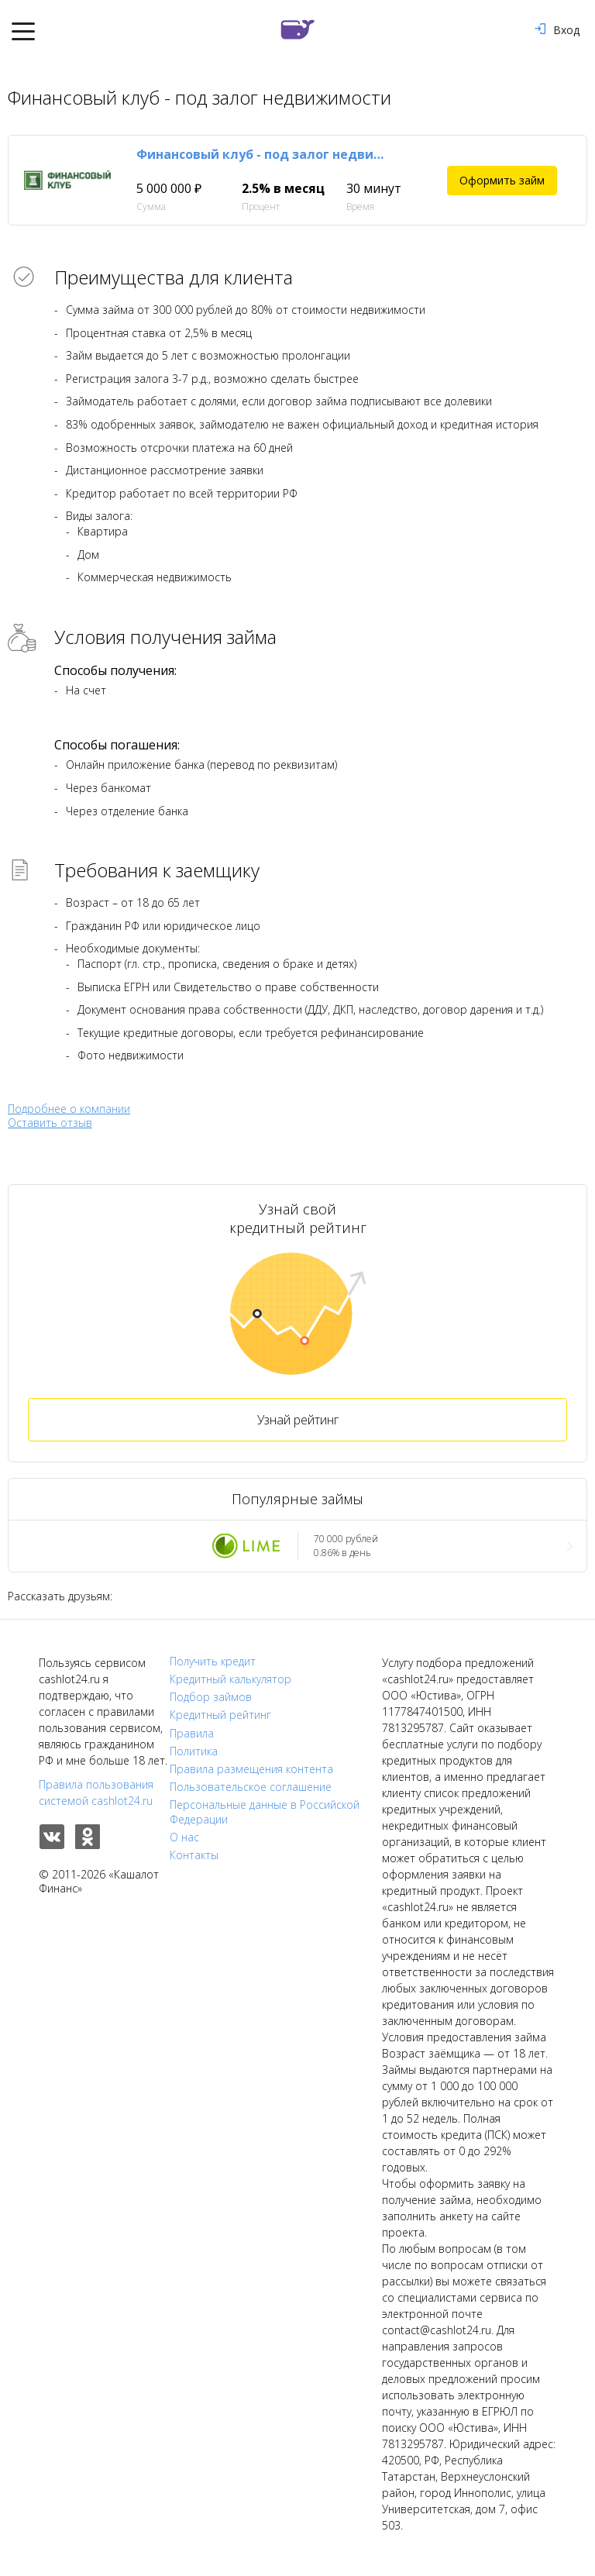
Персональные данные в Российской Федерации (264, 1812)
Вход (557, 30)
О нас (184, 1837)
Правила (192, 1734)
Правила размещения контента (251, 1769)
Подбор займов (211, 1697)
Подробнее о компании (69, 1108)
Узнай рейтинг (298, 1419)
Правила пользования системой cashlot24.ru (96, 1792)
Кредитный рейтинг (220, 1715)
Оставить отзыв (50, 1123)
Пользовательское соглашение (251, 1787)
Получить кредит (213, 1662)
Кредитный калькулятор (230, 1679)
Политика (194, 1751)
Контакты (194, 1855)
